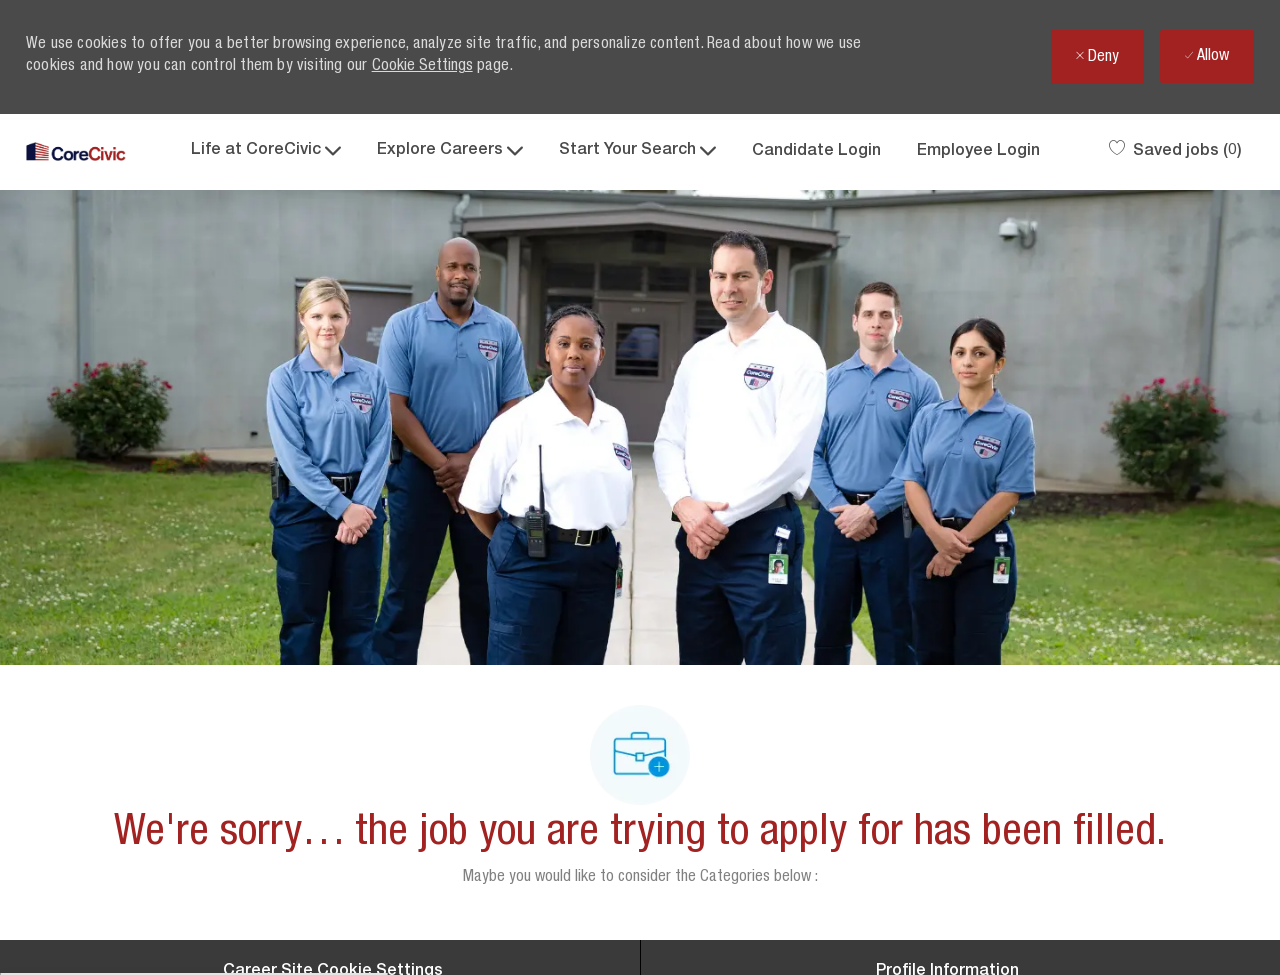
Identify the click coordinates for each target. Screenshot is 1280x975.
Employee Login (978, 152)
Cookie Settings (422, 67)
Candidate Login (816, 152)
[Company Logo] (76, 152)
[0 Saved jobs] (1175, 152)
